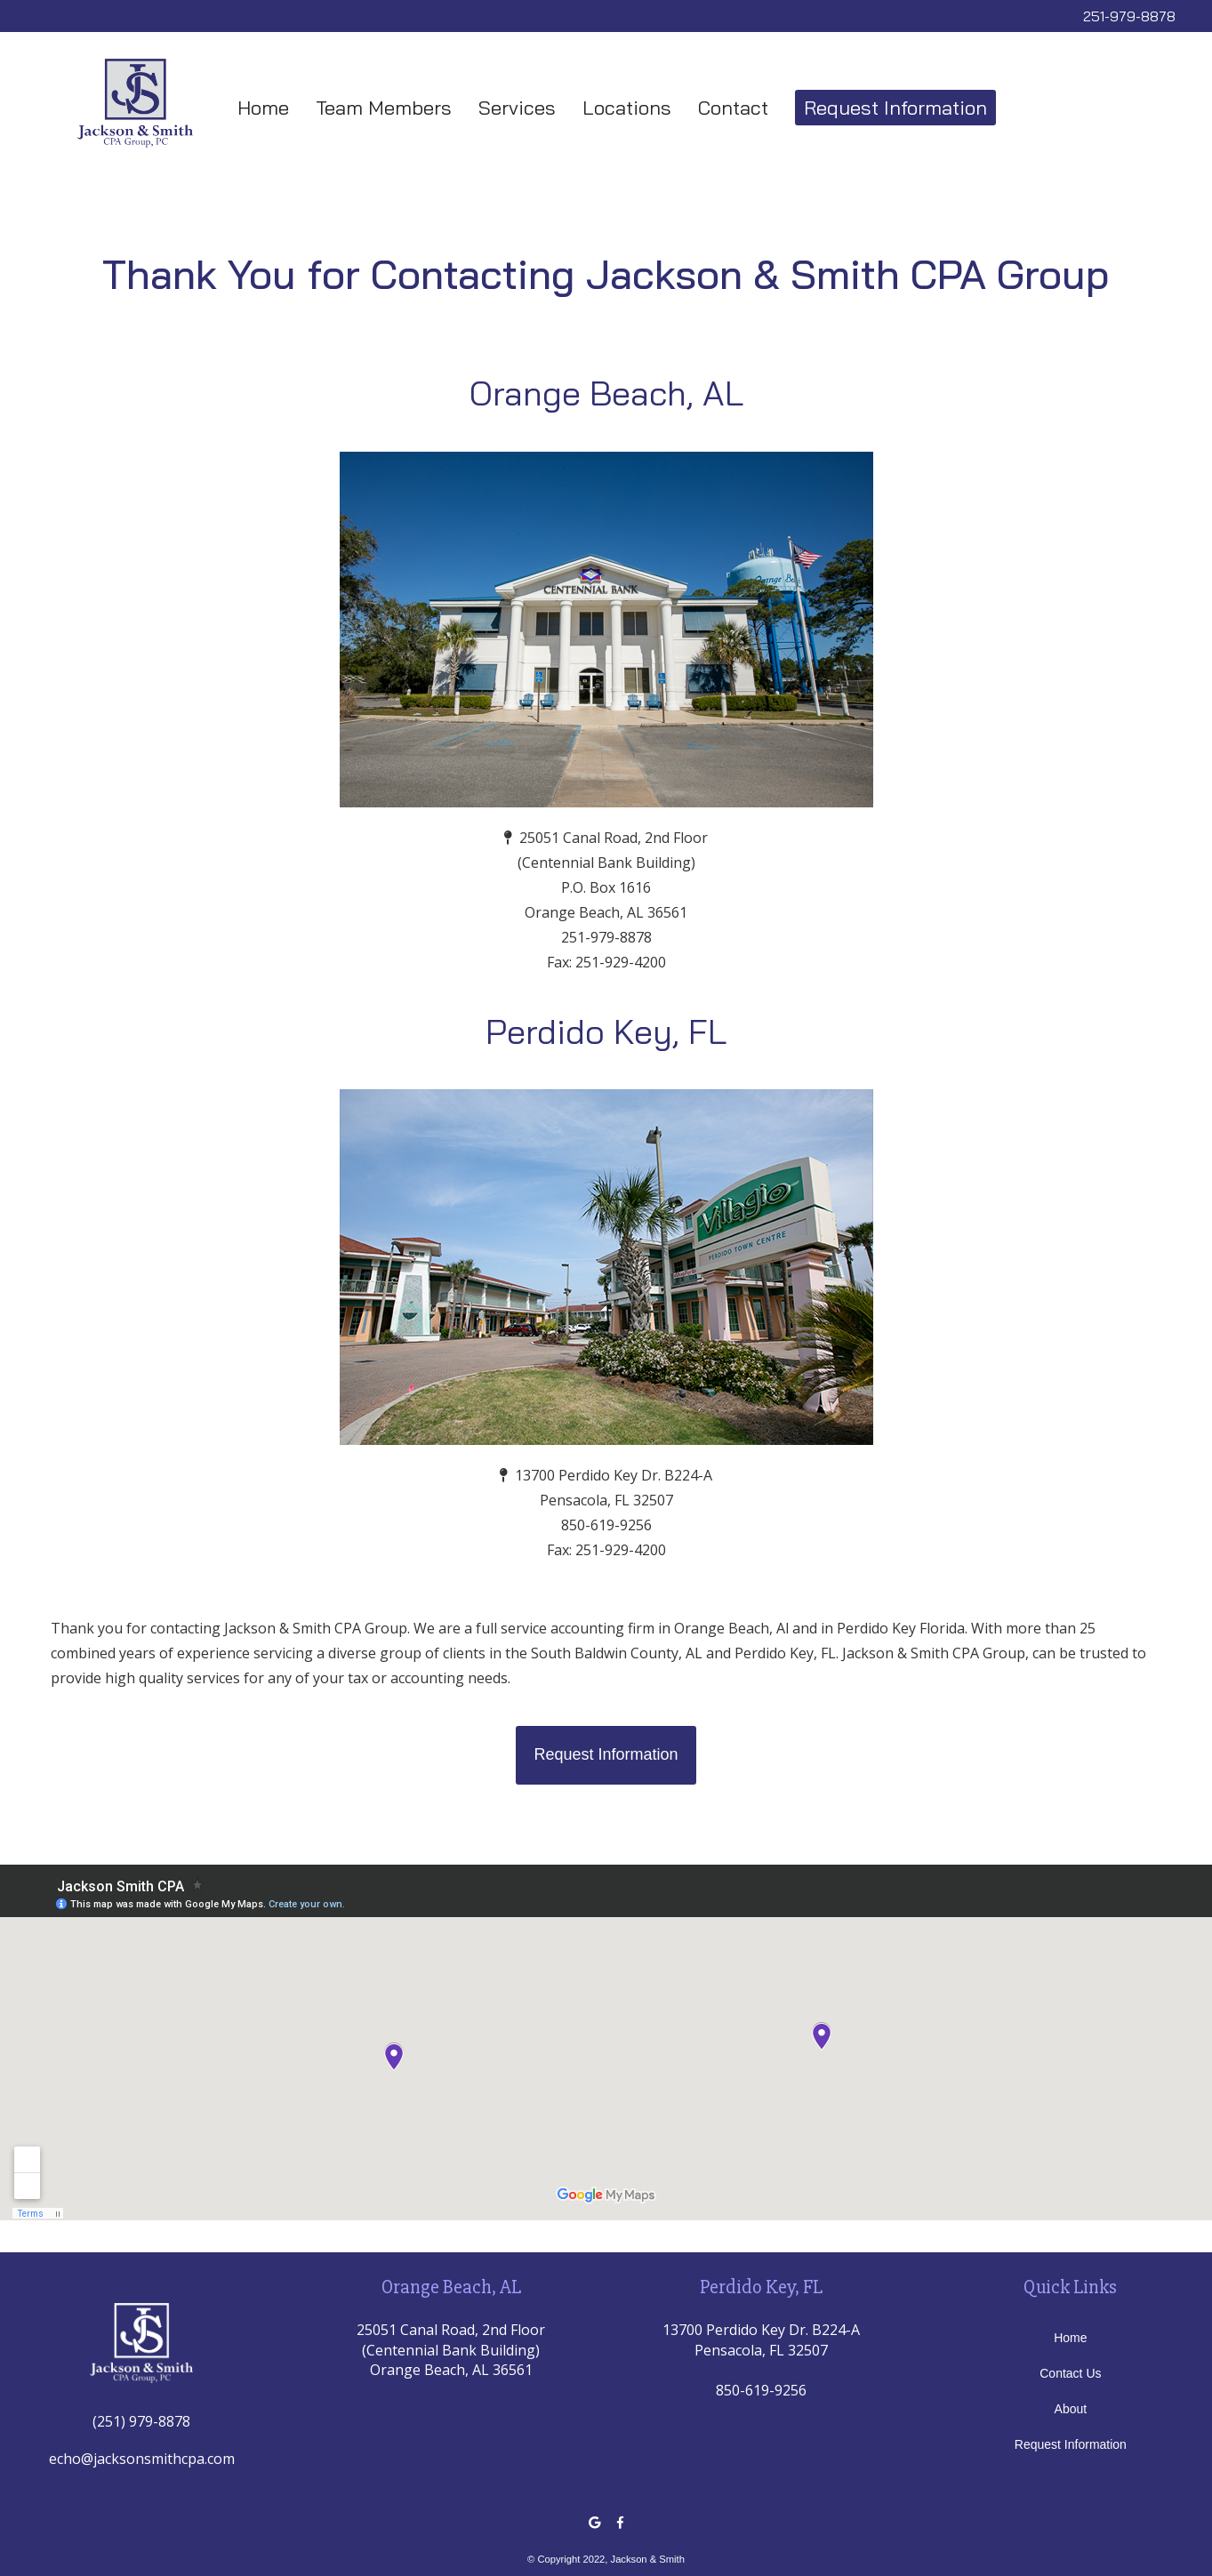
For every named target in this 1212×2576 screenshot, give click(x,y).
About (1071, 2409)
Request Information (895, 107)
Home (263, 107)
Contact (733, 107)
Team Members (384, 107)
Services (517, 107)
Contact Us (1070, 2373)
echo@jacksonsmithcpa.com (142, 2458)
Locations (626, 107)
